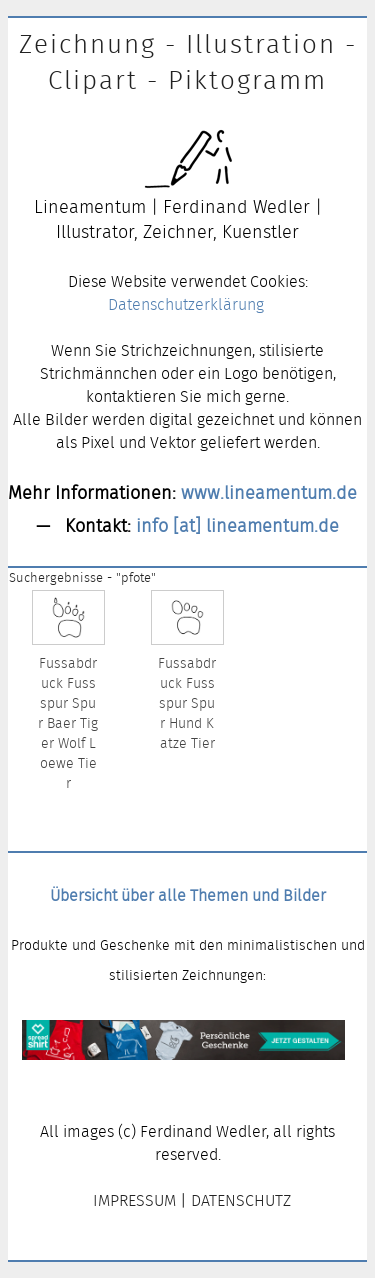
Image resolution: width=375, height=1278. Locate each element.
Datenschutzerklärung (186, 304)
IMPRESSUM (134, 1200)
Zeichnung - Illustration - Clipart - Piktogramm (188, 62)
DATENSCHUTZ (241, 1200)
